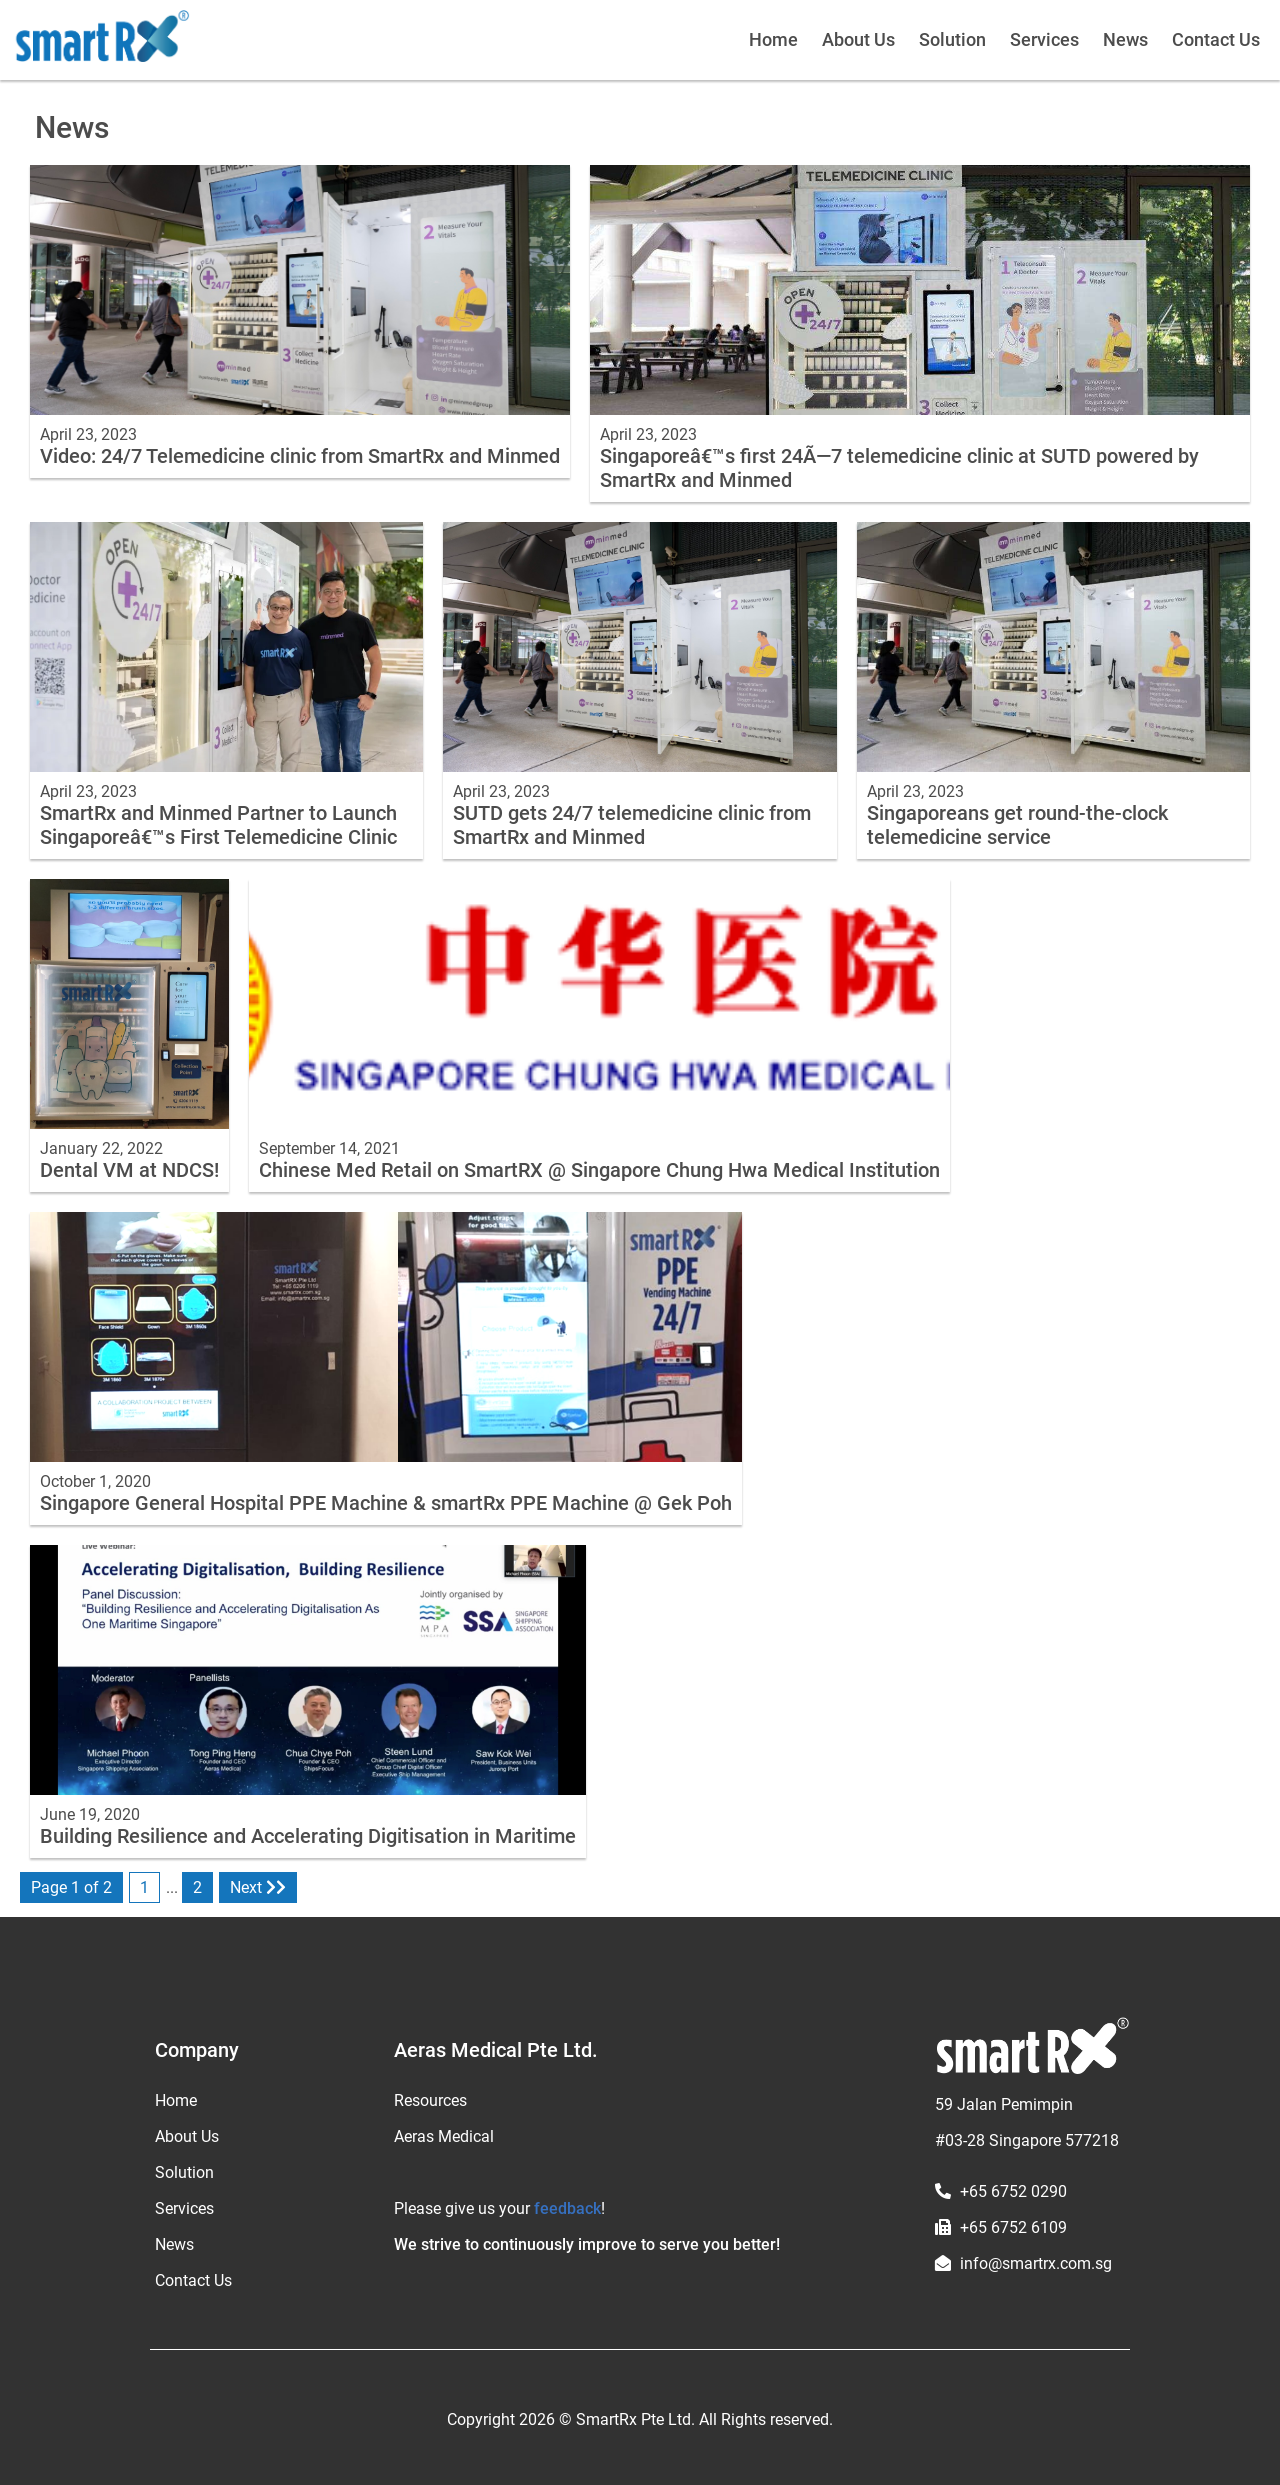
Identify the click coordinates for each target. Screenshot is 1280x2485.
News (1125, 39)
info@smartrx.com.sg (1036, 2263)
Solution (952, 39)
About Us (858, 39)
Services (1044, 39)
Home (773, 39)
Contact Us (1216, 39)
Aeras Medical (444, 2136)
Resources (430, 2100)
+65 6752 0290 (1013, 2191)
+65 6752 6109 (1013, 2227)
